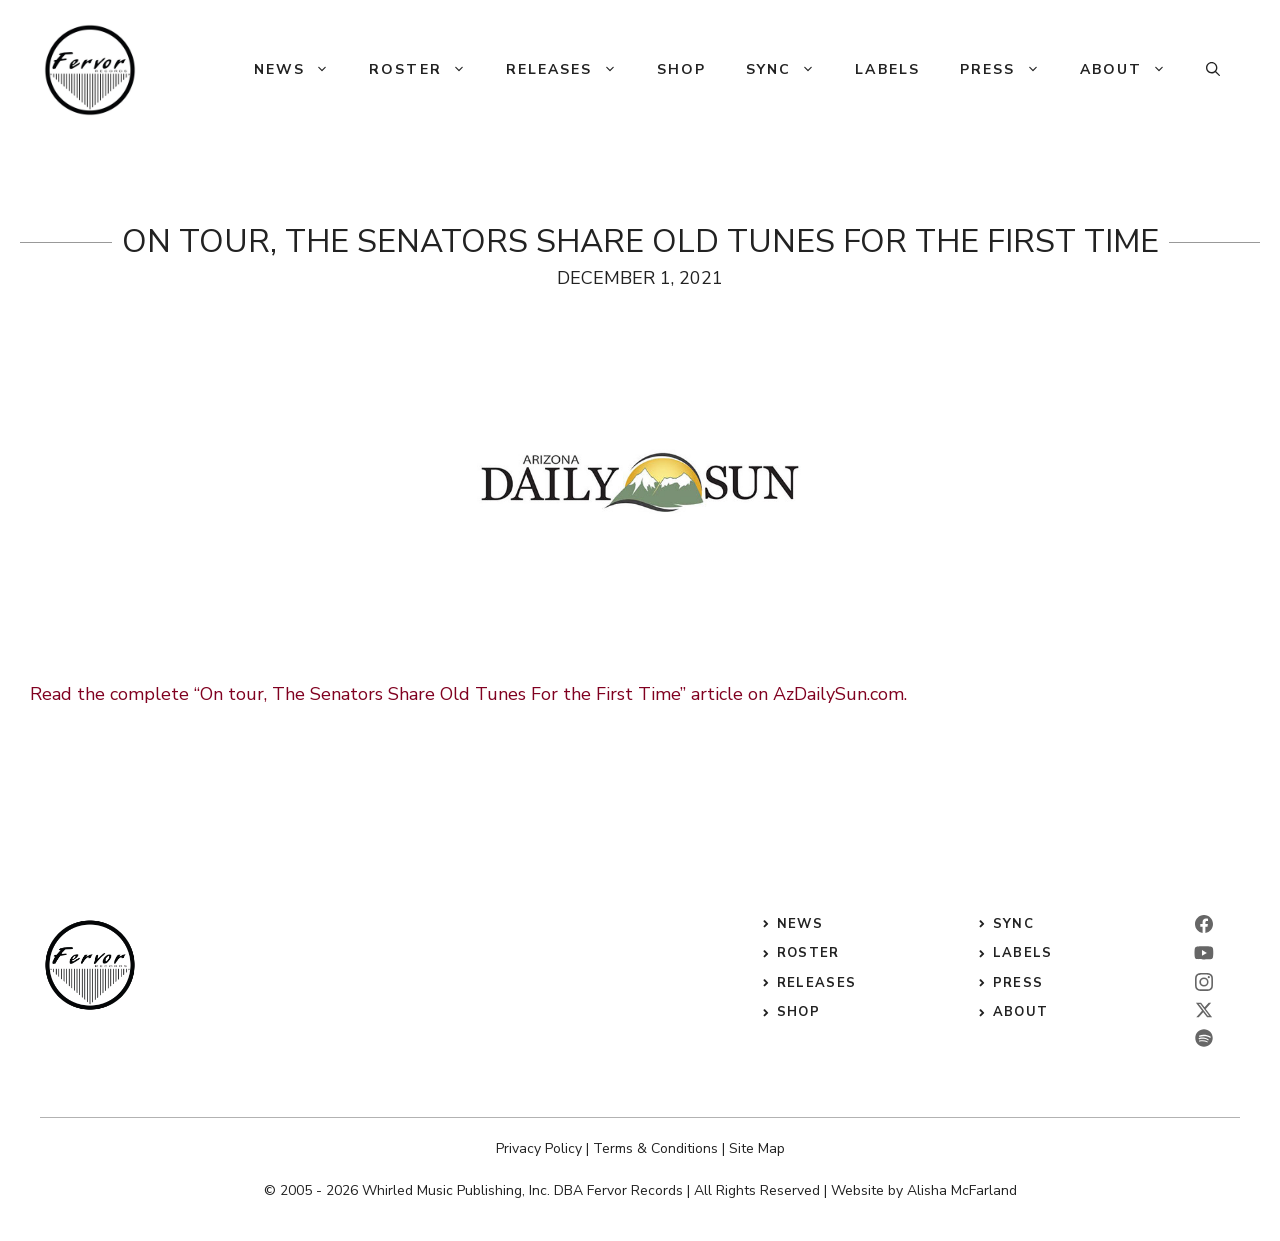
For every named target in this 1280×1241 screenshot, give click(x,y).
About (1133, 70)
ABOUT (1021, 1012)
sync (1013, 924)
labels (1023, 953)
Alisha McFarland (962, 1190)
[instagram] (1204, 982)
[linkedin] (1204, 953)
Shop (681, 69)
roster (808, 953)
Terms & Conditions (655, 1148)
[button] (1213, 70)
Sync (790, 70)
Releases (571, 70)
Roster (427, 70)
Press (1010, 70)
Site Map (757, 1148)
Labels (887, 69)
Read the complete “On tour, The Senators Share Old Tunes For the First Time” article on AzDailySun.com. (468, 694)
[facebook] (1204, 924)
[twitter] (1204, 1010)
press (1018, 983)
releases (816, 983)
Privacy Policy (539, 1148)
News (301, 70)
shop (798, 1012)
